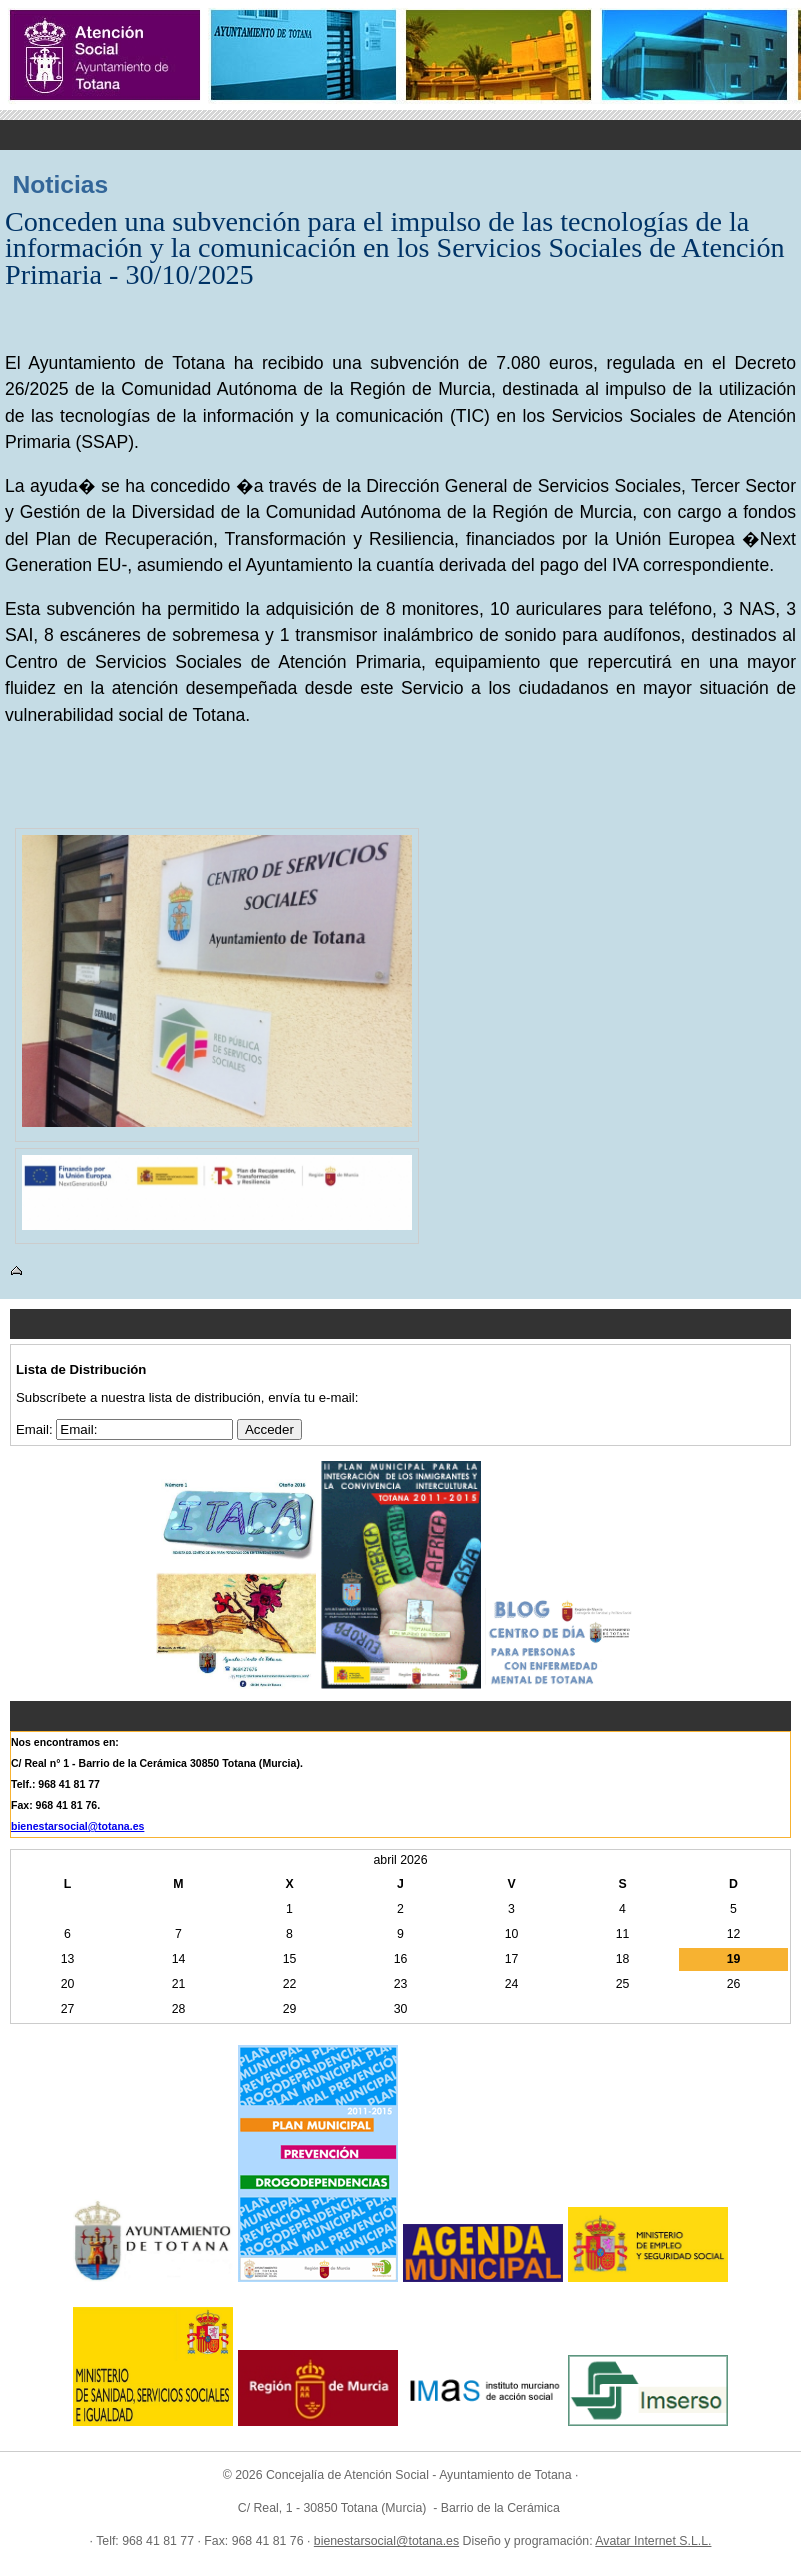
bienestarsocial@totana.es (77, 1826)
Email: (36, 1429)
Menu (400, 135)
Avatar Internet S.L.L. (653, 2541)
